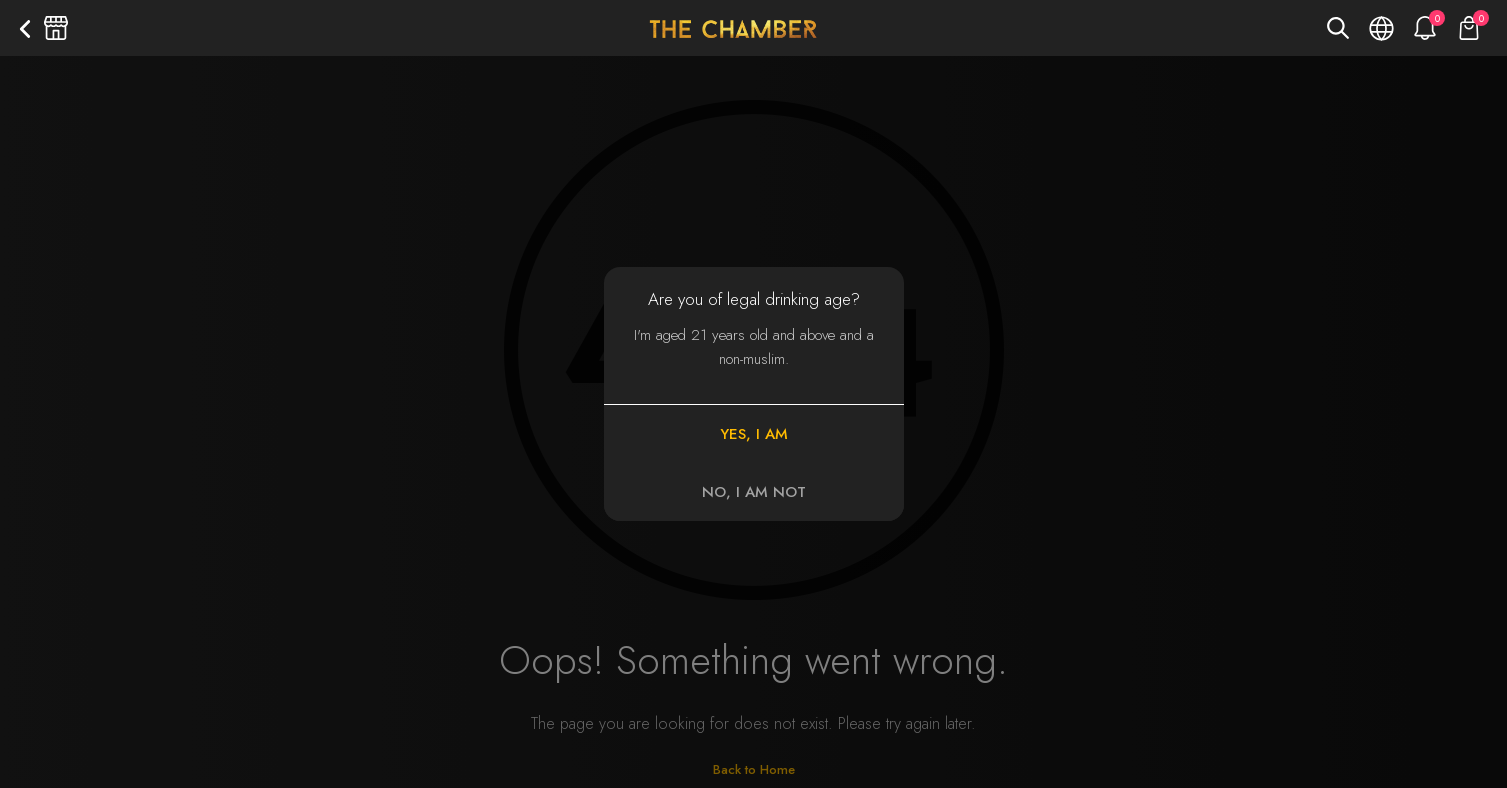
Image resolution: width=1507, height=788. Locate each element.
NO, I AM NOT (754, 492)
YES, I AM (754, 434)
